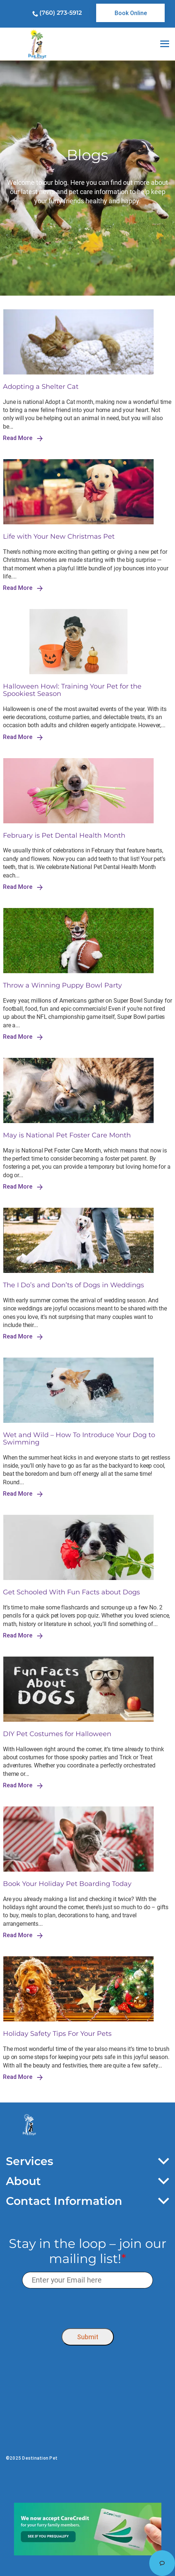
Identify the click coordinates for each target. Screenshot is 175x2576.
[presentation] (87, 2307)
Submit (87, 2337)
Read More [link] (23, 437)
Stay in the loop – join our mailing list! (88, 2251)
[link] (130, 13)
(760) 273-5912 (60, 12)
